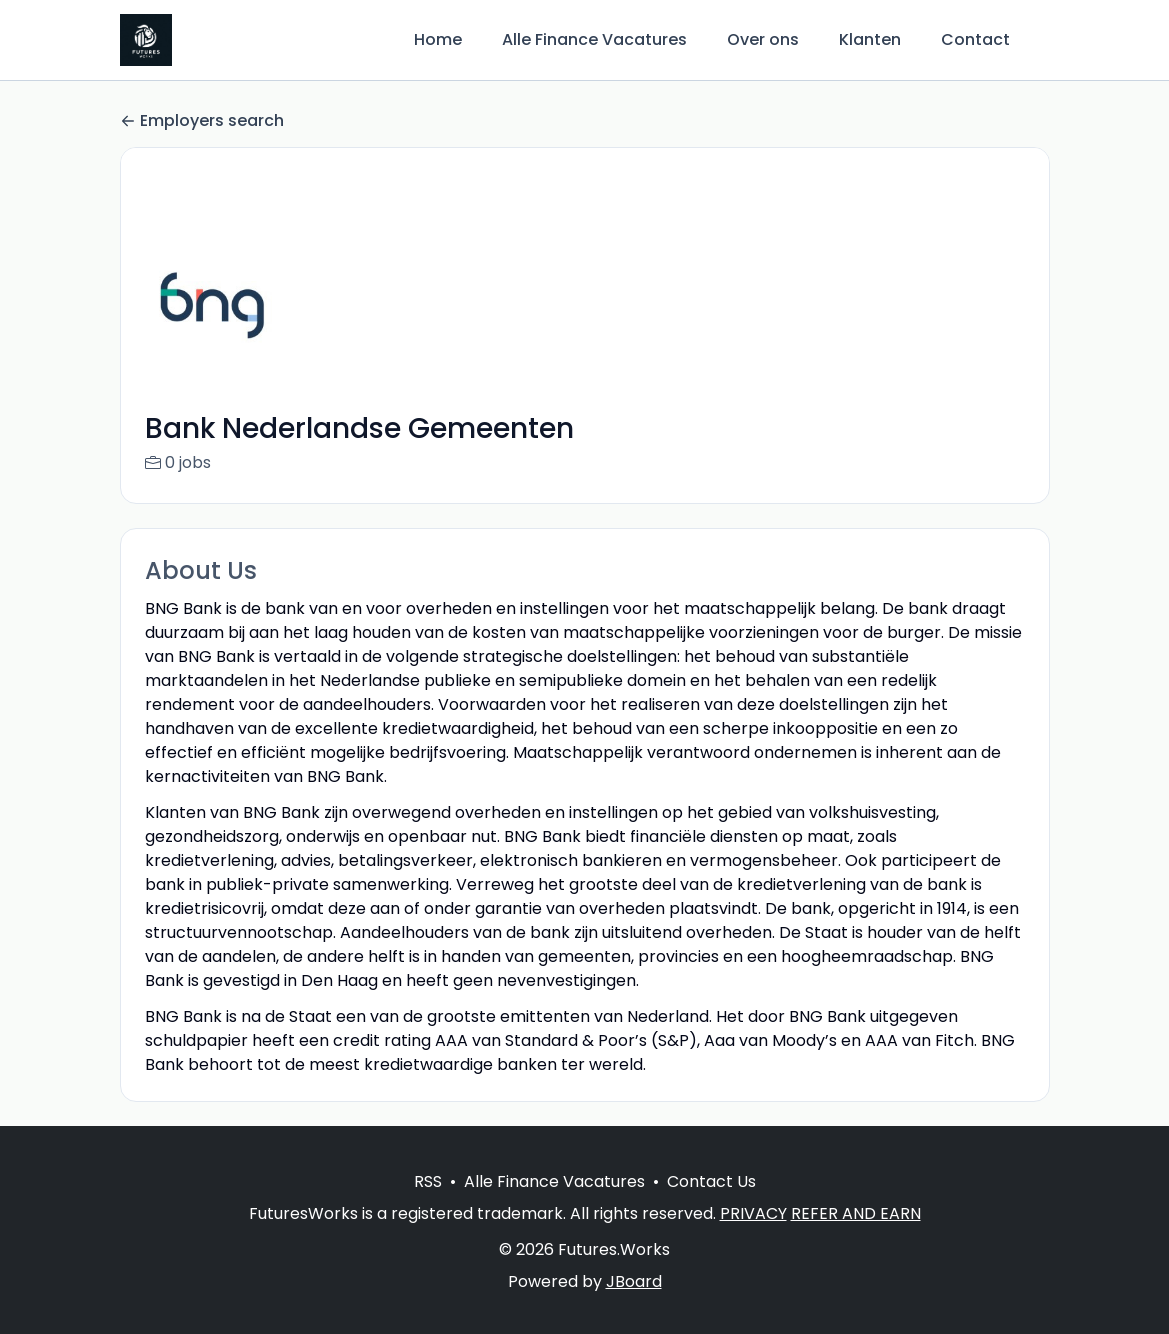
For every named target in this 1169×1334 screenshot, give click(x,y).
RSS (428, 1205)
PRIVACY (753, 1237)
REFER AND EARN (856, 1237)
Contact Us (711, 1205)
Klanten (870, 39)
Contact (975, 39)
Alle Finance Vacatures (594, 39)
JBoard (634, 1305)
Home (438, 39)
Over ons (763, 39)
